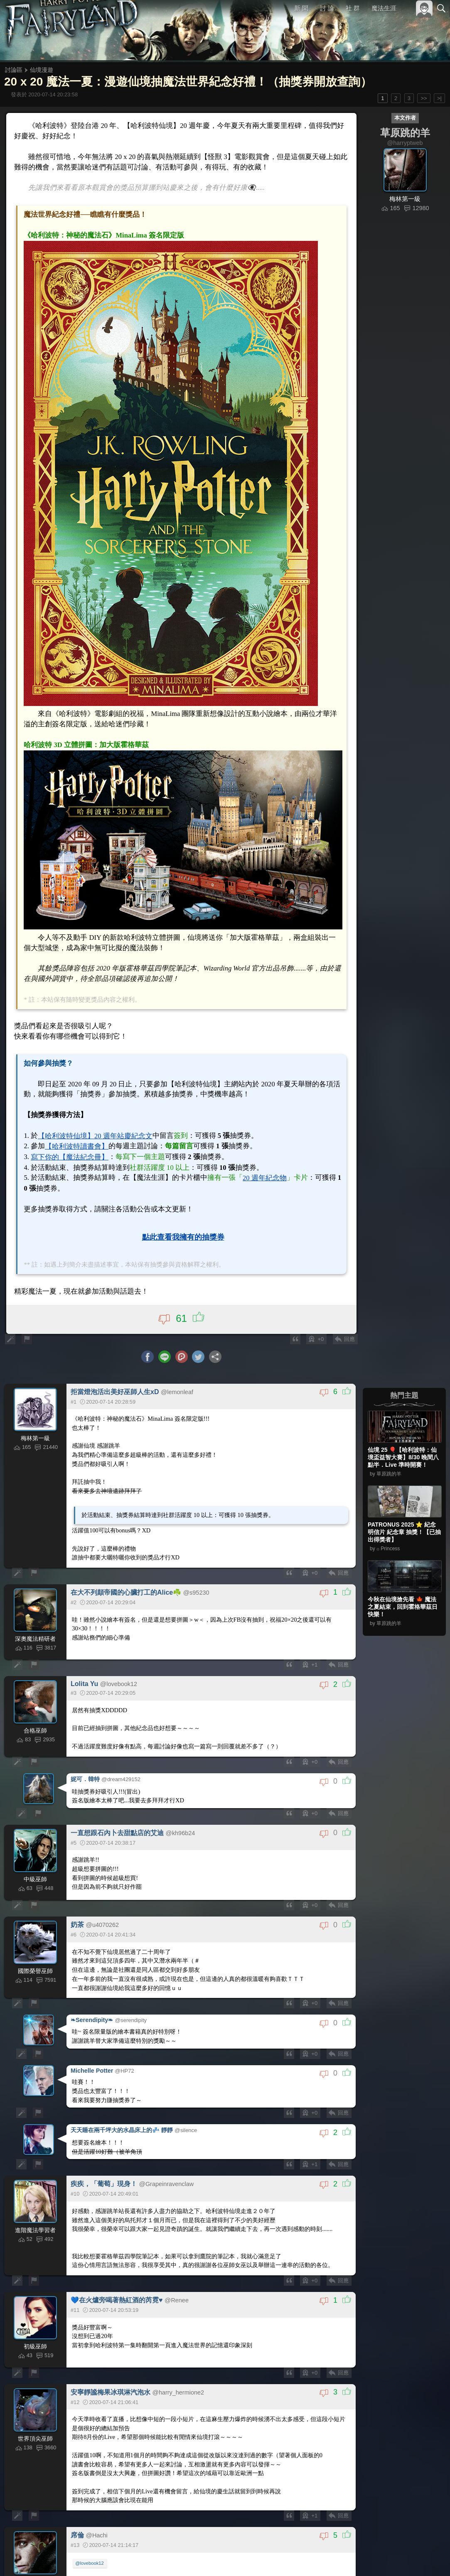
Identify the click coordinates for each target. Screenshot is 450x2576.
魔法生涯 (383, 8)
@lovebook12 (90, 2535)
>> (423, 98)
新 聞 (302, 8)
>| (439, 98)
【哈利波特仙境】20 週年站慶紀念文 (93, 1123)
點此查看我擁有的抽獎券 (183, 1222)
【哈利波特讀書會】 (76, 1134)
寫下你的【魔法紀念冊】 (69, 1144)
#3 (84, 2554)
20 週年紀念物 (253, 1165)
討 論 (327, 8)
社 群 (353, 8)
